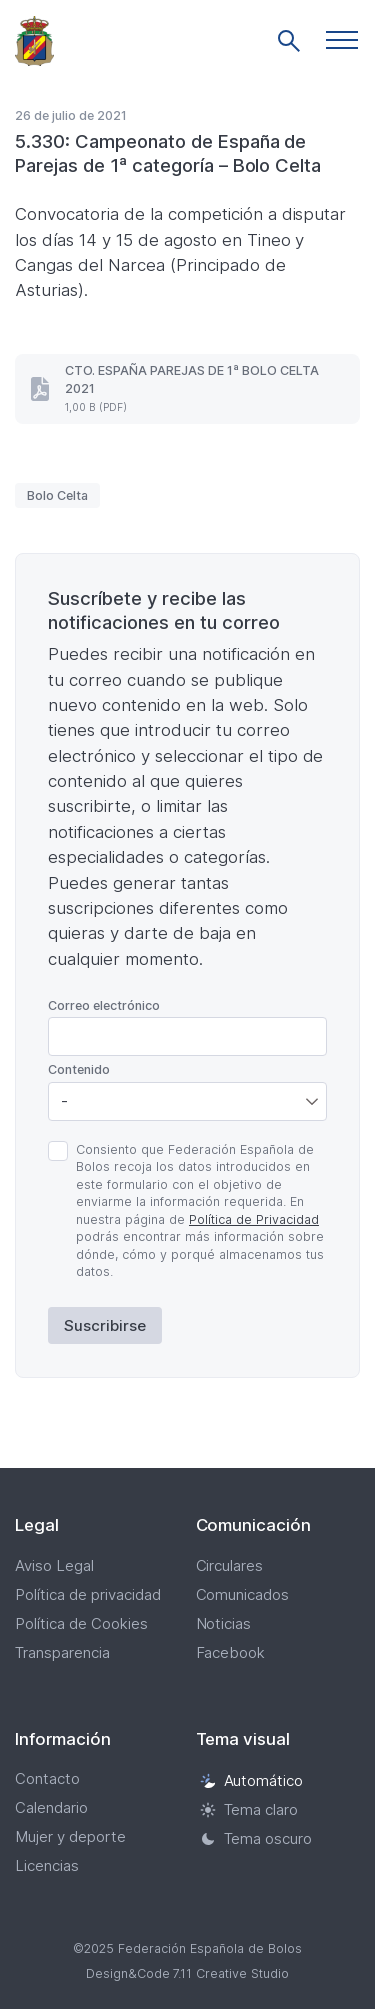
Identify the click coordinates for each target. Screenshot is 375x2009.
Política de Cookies (81, 1623)
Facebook (231, 1652)
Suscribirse (105, 1325)
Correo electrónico (104, 1005)
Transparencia (62, 1652)
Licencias (47, 1865)
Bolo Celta (57, 495)
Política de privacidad (88, 1594)
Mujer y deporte (70, 1836)
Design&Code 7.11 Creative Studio (188, 1973)
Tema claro (249, 1809)
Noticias (224, 1623)
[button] (342, 40)
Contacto (47, 1778)
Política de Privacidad (254, 1219)
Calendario (51, 1807)
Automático (252, 1780)
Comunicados (243, 1594)
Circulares (230, 1565)
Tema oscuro (256, 1838)
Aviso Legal (54, 1565)
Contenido (79, 1069)
